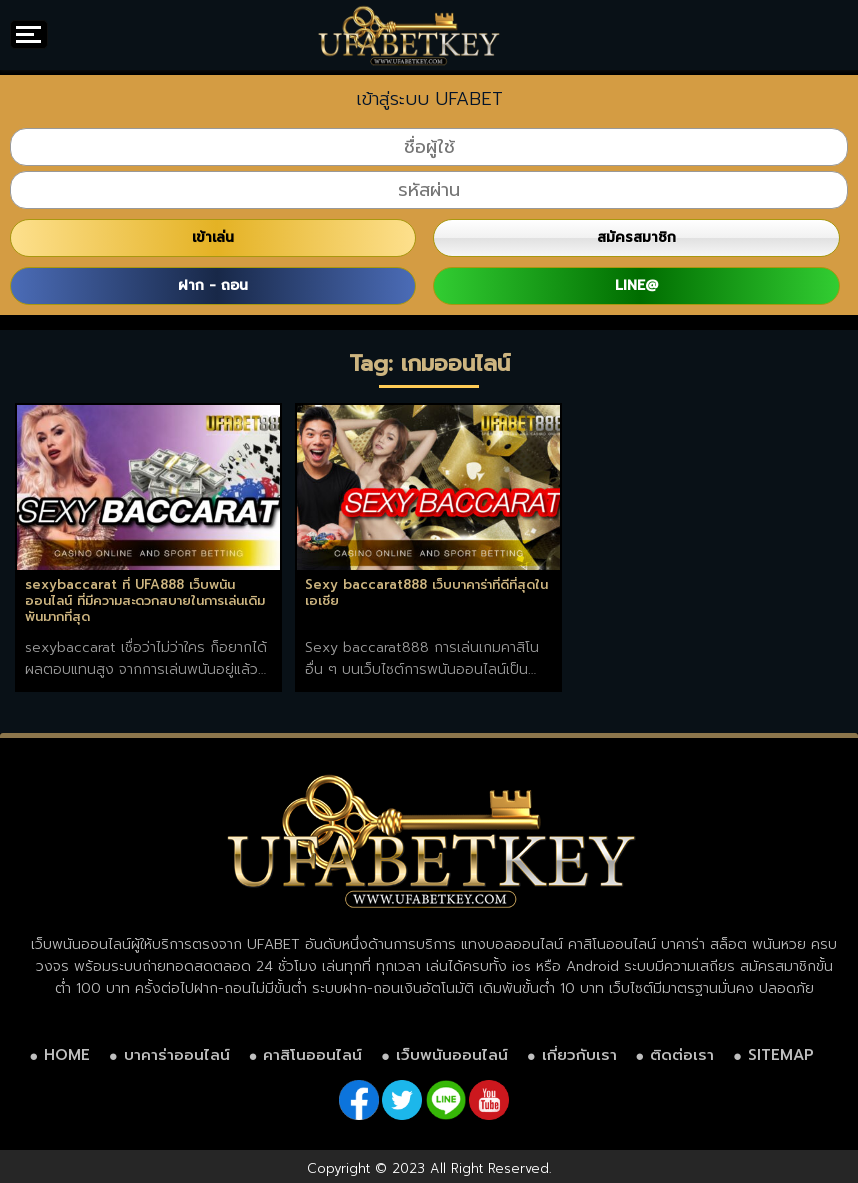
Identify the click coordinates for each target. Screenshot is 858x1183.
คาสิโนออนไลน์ (312, 1055)
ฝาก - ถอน (213, 285)
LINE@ (636, 285)
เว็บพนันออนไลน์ (452, 1055)
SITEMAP (781, 1055)
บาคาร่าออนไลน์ (177, 1055)
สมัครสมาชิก (636, 237)
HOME (67, 1055)
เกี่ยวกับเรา (579, 1055)
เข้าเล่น (213, 237)
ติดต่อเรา (682, 1055)
